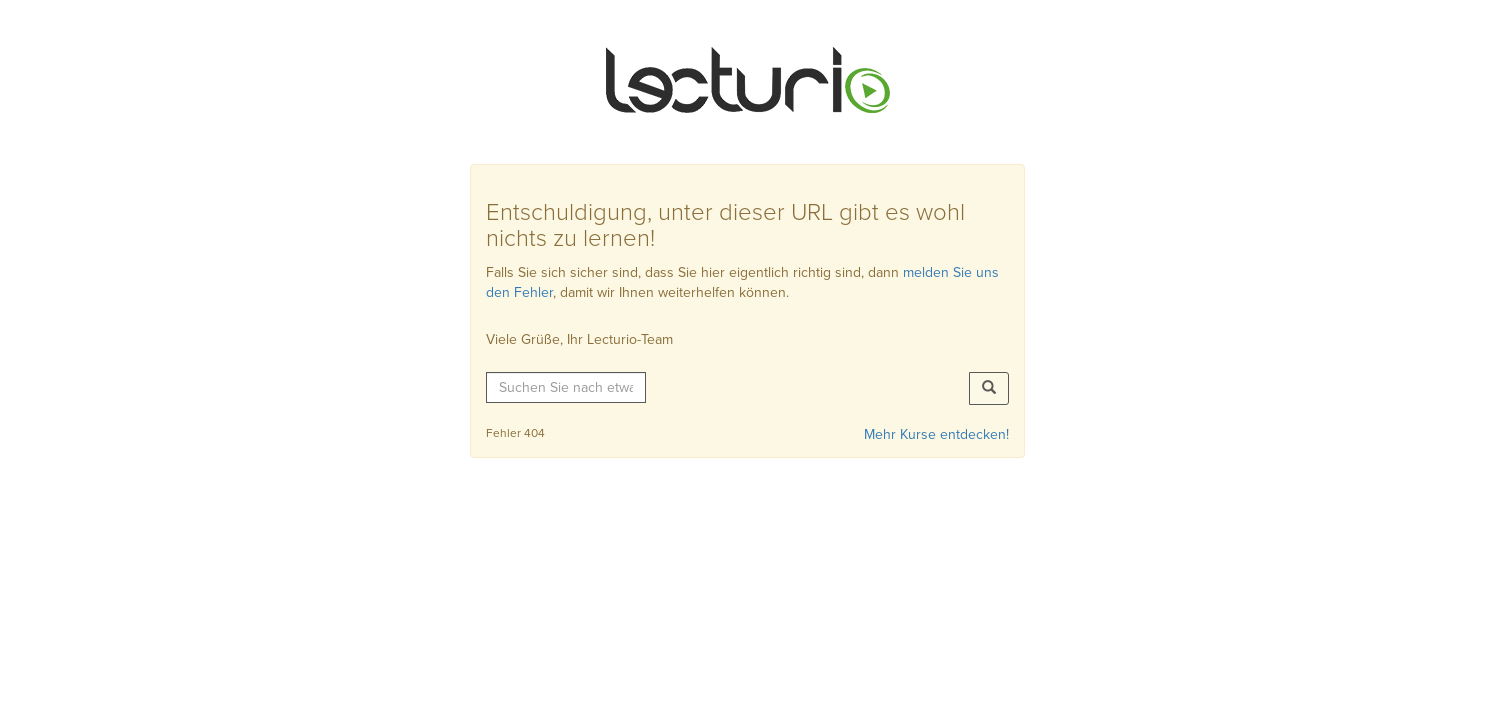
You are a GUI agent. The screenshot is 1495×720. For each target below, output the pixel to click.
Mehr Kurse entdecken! (936, 434)
